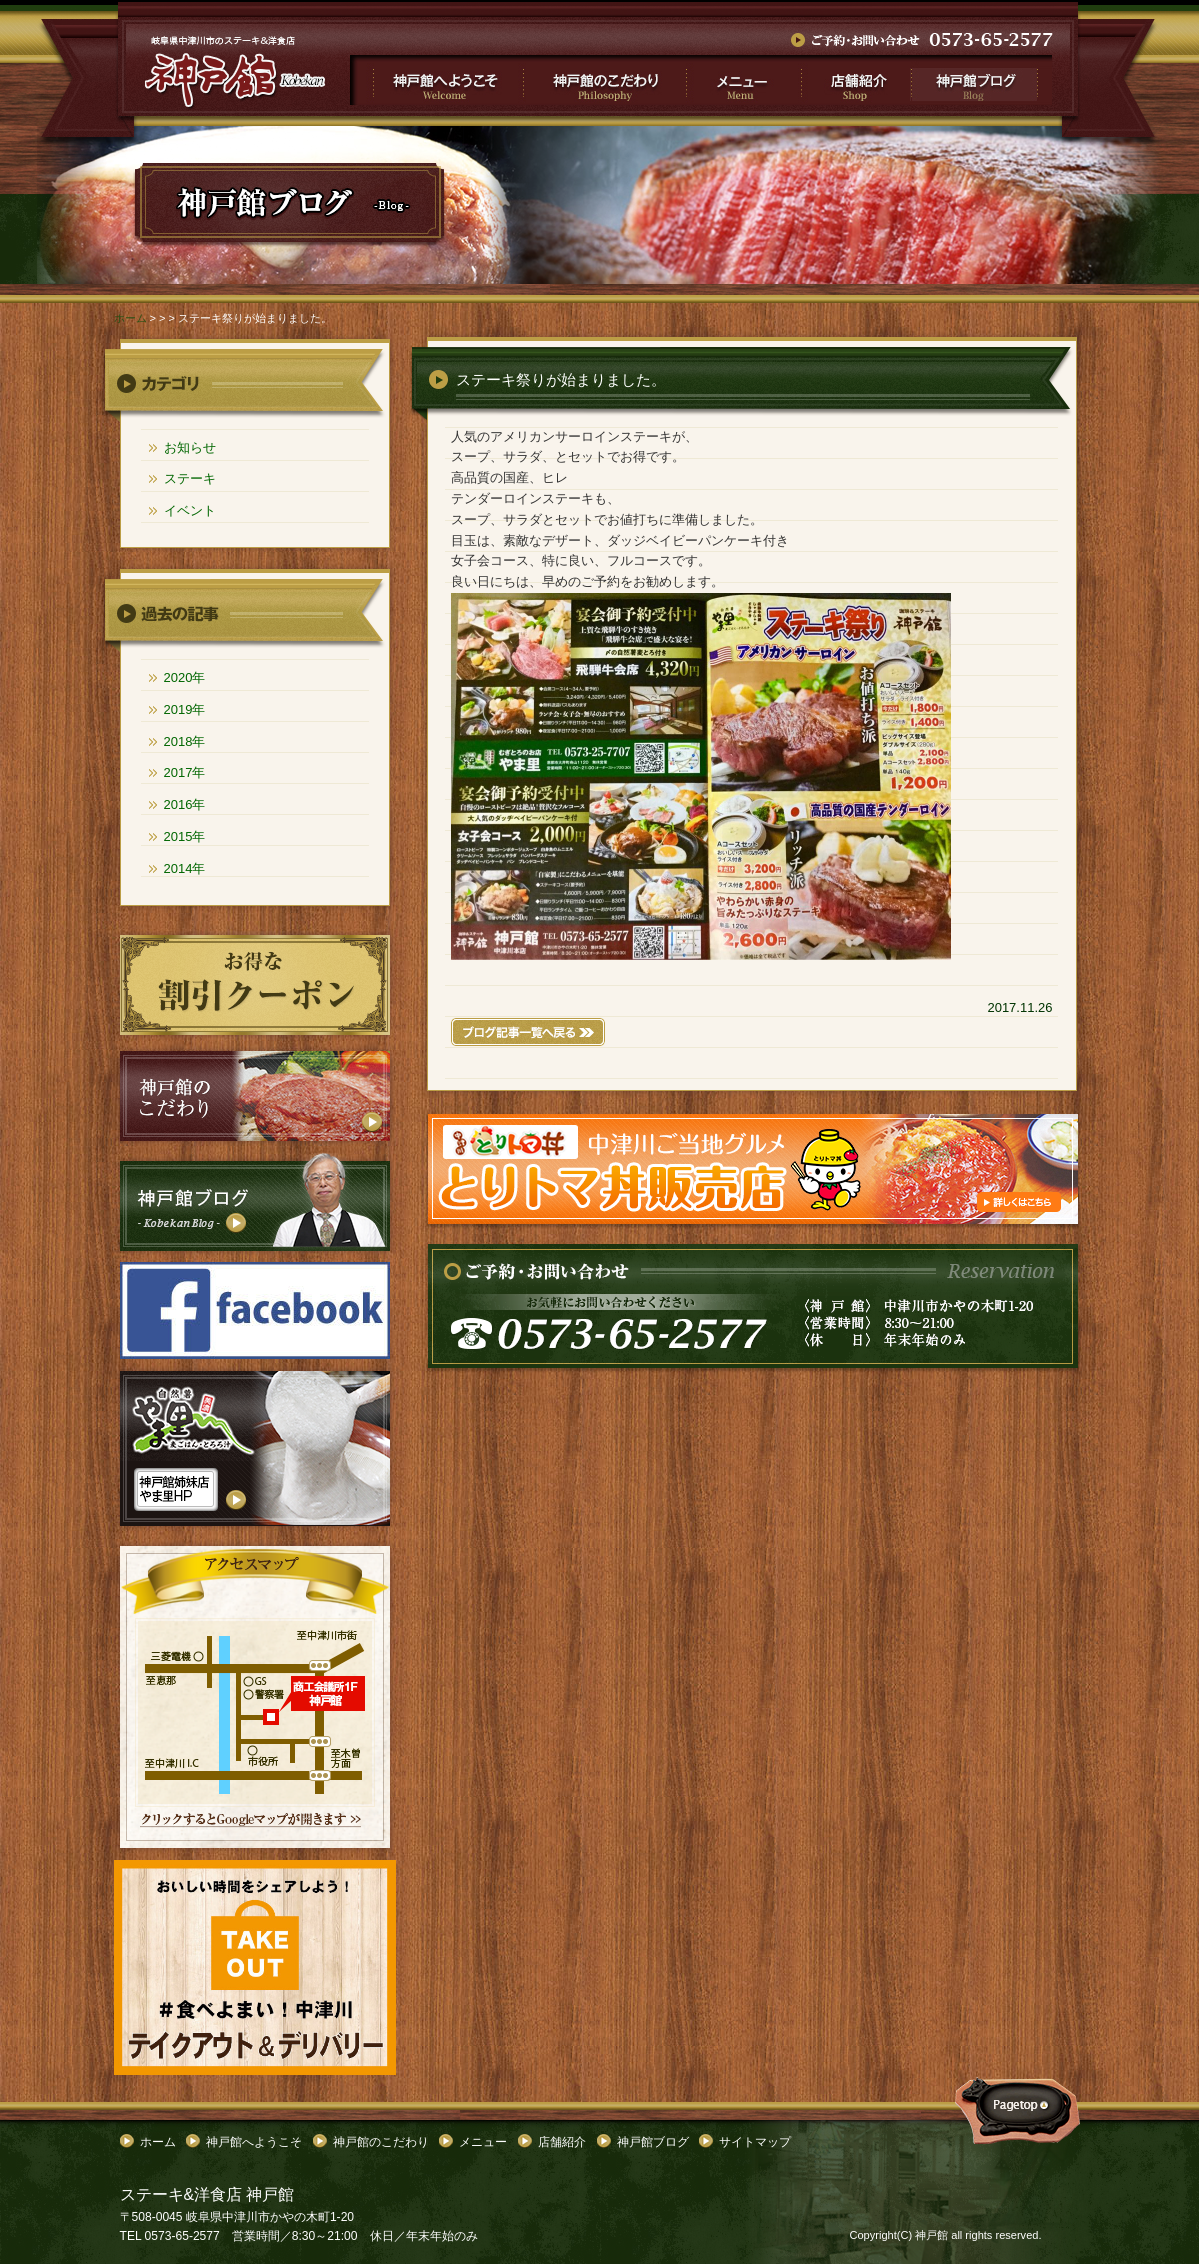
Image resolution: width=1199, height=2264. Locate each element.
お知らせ (190, 447)
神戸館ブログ (981, 80)
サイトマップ (755, 2142)
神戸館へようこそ (436, 80)
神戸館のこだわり (604, 80)
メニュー (742, 80)
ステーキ (190, 478)
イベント (190, 510)
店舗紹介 (854, 80)
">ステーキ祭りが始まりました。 (235, 72)
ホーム (130, 318)
